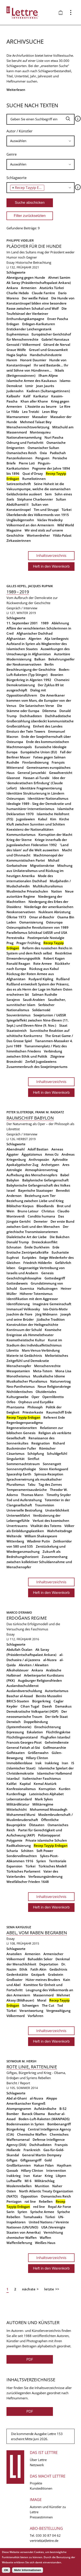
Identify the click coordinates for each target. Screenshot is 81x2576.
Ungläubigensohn (20, 520)
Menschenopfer (18, 1366)
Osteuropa (54, 922)
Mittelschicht (16, 1809)
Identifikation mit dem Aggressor (32, 1299)
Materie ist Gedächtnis (24, 1355)
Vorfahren (35, 2016)
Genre (11, 154)
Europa (11, 752)
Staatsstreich (16, 1030)
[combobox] (40, 141)
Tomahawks (32, 2217)
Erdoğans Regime (26, 1618)
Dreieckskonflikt (44, 1242)
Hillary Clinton (37, 1758)
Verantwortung (31, 2010)
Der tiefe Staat (56, 1716)
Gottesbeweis (17, 1283)
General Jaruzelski (31, 772)
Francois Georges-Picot (24, 1742)
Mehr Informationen (27, 2570)
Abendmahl (15, 1149)
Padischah (58, 453)
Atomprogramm (18, 2108)
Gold (48, 2160)
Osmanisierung (31, 922)
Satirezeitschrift (18, 484)
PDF (29, 2359)
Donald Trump (17, 1242)
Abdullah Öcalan (19, 1649)
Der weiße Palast (35, 298)
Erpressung (15, 1732)
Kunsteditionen (41, 2488)
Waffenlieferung (19, 2243)
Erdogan (12, 324)
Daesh (47, 1706)
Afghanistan (15, 638)
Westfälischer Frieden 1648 (27, 1881)
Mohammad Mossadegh (48, 1809)
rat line (30, 2201)
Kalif (26, 396)
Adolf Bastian (38, 1149)
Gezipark (38, 1974)
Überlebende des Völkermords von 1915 (37, 515)
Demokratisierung (20, 685)
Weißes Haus (45, 2243)
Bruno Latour (27, 1211)
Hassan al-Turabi (36, 778)
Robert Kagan (54, 958)
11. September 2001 (22, 623)
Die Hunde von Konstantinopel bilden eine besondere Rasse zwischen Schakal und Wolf (40, 303)
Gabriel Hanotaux (55, 339)
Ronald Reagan (18, 963)
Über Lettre (38, 2460)
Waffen (45, 2237)
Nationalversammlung (23, 437)
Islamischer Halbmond (54, 1773)
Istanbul (12, 1778)
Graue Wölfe (16, 350)
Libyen (61, 2175)
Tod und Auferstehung (24, 1500)
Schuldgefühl (57, 1453)
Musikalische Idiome (49, 1376)
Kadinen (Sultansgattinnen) (48, 391)
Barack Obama (33, 2114)
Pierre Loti (27, 463)
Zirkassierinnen (18, 540)
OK (6, 2570)
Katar (37, 2175)
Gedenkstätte (17, 1974)
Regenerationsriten (21, 1428)
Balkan (39, 659)
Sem (48, 494)
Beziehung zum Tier (40, 1195)
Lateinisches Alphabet (46, 1794)
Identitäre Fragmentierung (41, 788)
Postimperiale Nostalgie (45, 938)
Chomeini (61, 680)
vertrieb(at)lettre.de (44, 2540)
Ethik (23, 1969)
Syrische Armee (42, 2212)
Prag (9, 943)
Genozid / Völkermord (23, 344)
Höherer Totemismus (36, 1293)
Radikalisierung (18, 1845)
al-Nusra (50, 1660)
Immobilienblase (19, 1763)
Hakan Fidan (44, 2165)
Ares (65, 1164)
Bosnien (57, 674)
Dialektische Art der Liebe (26, 1237)
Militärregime (42, 1804)
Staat (63, 1025)
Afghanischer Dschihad (34, 633)
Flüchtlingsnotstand (22, 1737)
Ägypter (12, 1154)
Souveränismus (18, 1015)
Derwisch (13, 1722)
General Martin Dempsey (41, 2155)
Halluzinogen (47, 1288)
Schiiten (27, 1851)
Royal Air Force (59, 2206)
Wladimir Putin (38, 1541)
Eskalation (35, 1732)
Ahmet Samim (59, 277)
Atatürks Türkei (52, 288)
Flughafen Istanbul (55, 1737)
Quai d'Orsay (32, 473)
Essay (10, 262)
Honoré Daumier (33, 360)
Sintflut (33, 1458)
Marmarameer (17, 417)
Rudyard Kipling (41, 979)
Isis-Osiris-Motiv (55, 1309)
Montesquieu (40, 432)
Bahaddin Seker (40, 1959)
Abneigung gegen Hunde (25, 277)
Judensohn (15, 391)
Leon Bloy (49, 411)
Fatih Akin (38, 1969)
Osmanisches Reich (21, 453)
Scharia (12, 1851)
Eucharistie (60, 1252)
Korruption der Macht (55, 834)
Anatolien (14, 1954)
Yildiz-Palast (62, 535)
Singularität (15, 1458)
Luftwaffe (14, 2181)
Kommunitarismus (20, 834)
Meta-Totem (42, 1371)
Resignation (40, 1443)
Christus (47, 1211)
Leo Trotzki (30, 411)
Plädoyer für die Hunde (34, 246)
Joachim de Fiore (19, 1314)
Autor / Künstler (19, 131)
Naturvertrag (60, 1381)
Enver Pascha (57, 319)
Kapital (25, 1783)
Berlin (49, 664)
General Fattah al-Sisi (23, 1747)
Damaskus (63, 1706)
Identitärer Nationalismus (48, 798)
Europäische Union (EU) (39, 752)
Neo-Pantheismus (20, 1386)
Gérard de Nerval (56, 344)
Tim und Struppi (46, 509)
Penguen (42, 458)
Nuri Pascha (53, 437)
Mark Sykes (44, 1799)
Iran (65, 1763)
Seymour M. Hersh (21, 2061)
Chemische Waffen (32, 2134)
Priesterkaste (32, 1412)
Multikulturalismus (48, 886)
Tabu (31, 1484)
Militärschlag (44, 2181)
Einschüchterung (47, 1727)
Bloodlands (45, 1206)
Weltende (14, 1536)
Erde (55, 1247)
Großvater (14, 1979)
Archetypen (50, 1164)
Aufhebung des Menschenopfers (31, 1175)
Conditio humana (41, 1216)
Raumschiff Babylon (30, 1118)
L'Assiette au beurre (41, 406)
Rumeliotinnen (34, 478)
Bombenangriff (59, 2124)
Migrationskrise (42, 865)
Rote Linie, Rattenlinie (31, 2067)
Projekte (36, 2483)
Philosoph (35, 1407)
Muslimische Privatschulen (27, 891)
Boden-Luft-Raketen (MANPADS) (44, 2119)
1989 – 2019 (17, 592)
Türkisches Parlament (23, 1871)
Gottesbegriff (54, 1278)
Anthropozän (39, 1159)
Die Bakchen (60, 1237)
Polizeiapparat (49, 1835)
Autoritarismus (56, 1691)
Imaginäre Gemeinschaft (52, 1304)
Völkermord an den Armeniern (30, 525)
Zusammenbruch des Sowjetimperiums (36, 1066)
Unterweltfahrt (18, 1515)
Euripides (29, 1257)
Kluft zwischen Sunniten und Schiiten (35, 824)
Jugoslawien (25, 819)
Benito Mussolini (49, 1696)
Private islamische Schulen (46, 1840)
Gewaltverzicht (60, 772)
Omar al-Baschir (41, 917)
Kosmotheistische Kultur (25, 1340)
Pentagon (14, 2201)
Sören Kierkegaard (53, 1469)
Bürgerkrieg (41, 1701)
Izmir (29, 386)
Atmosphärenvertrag (41, 1170)
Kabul (42, 819)
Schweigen (30, 2005)
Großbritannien (18, 2165)
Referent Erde (54, 1417)
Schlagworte (16, 177)
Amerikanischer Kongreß (25, 2103)
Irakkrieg (52, 1763)
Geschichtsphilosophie (23, 1278)
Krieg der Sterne (19, 840)
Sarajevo (13, 999)
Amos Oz (52, 1154)
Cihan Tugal (30, 1706)
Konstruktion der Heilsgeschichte (32, 1324)
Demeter (41, 1221)
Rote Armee (42, 963)
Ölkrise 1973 (16, 917)
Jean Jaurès (45, 386)
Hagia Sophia (16, 355)
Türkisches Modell (52, 1866)
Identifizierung (18, 1304)
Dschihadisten (31, 716)
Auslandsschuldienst (22, 1685)
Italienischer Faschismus (41, 1778)
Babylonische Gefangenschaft (45, 1180)
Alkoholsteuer (17, 1670)
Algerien (35, 638)
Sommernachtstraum (23, 1464)
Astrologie (14, 1170)
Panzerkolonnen (19, 458)
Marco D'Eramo (19, 1612)
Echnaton (13, 1247)
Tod (60, 2005)
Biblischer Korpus (19, 1206)
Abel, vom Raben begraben (36, 1933)
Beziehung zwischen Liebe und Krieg (35, 1201)
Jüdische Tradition (51, 1319)
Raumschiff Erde (59, 1412)
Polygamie (14, 1840)
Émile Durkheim (36, 1247)
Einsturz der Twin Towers (25, 731)
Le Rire (65, 406)
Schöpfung (35, 1453)
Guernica (27, 1288)
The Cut (48, 2005)
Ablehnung (60, 623)
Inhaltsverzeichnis (51, 555)
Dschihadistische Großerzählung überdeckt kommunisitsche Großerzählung (40, 721)
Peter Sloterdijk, (20, 1112)
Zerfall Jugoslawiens (40, 1061)
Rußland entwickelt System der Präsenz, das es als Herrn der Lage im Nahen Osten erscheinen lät (39, 989)
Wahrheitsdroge (59, 1531)
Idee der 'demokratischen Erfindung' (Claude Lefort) (35, 783)
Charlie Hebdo (17, 293)
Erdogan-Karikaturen (38, 324)
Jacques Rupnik (40, 586)
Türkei (66, 509)
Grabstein (55, 1974)
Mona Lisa (63, 1371)
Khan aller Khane (34, 401)
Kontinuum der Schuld (24, 1330)
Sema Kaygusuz (18, 1927)
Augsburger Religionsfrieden (40, 1680)
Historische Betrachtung (33, 262)
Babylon (12, 1180)
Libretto (12, 1350)
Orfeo (10, 1402)
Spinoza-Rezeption (48, 1474)
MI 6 (28, 2181)
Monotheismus (18, 1376)
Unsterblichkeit (57, 1510)
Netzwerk (37, 2465)
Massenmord (43, 1995)
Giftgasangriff (30, 2160)
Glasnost (13, 778)
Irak (38, 1763)
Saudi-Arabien (34, 999)
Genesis (47, 1273)
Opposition (29, 2196)
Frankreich (32, 2150)
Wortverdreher (38, 535)
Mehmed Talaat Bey (35, 422)
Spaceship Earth (18, 1474)
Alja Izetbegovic (56, 638)
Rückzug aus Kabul (44, 968)
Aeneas (57, 1149)
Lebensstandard (19, 1799)
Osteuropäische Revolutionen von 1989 (37, 927)
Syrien (41, 1861)
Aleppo (51, 2098)
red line (39, 2206)
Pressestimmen (41, 2517)
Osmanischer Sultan (43, 448)
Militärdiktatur (17, 1804)
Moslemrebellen (19, 2186)
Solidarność (41, 1010)
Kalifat (11, 1783)
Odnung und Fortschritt (24, 442)
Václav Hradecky (50, 520)
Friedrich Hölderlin (37, 1262)
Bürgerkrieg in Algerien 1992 (28, 680)
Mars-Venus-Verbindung (41, 1350)
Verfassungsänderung (45, 1876)
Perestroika (15, 938)
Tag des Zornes (50, 1484)
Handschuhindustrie (46, 355)
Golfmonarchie (54, 1747)
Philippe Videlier (20, 240)
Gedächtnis (58, 1969)
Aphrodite (60, 1159)
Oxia (43, 453)
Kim (53, 819)
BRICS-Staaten (17, 1701)
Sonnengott (52, 1464)
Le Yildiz (12, 411)
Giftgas (11, 2160)
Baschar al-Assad (19, 1696)
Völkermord (15, 2016)
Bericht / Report (18, 2083)
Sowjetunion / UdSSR (49, 1015)
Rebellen (46, 2201)
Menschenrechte (47, 1366)
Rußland (63, 979)
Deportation (48, 1964)
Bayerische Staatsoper (35, 1190)
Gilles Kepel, (17, 586)
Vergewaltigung (58, 2010)
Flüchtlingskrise (58, 1732)
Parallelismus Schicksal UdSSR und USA (36, 932)
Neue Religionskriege (54, 1386)
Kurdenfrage (16, 1794)
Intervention (56, 2170)
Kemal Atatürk (45, 1783)
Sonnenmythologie (21, 1469)
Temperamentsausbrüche (26, 1489)
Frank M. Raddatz (49, 1112)
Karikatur (40, 396)
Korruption (47, 1789)
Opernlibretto (53, 1397)
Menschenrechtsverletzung (27, 427)
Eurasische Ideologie (51, 747)
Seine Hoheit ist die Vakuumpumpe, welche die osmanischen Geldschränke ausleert (38, 489)
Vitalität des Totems (45, 1526)
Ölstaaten (36, 1825)
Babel (64, 1175)
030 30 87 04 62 (48, 2535)
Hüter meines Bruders (42, 1979)
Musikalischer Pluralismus (26, 1381)
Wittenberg (15, 1541)
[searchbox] (40, 141)
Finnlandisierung (35, 762)
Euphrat (12, 1257)
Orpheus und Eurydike (36, 1402)
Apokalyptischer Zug (22, 1164)
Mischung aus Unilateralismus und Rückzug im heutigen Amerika (39, 870)
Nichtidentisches (19, 1391)
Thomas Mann (32, 1495)
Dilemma (49, 711)
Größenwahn (38, 1753)
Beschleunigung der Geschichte (31, 669)
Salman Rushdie (44, 994)
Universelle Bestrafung (24, 1510)
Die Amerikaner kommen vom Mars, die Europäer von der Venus (38, 700)
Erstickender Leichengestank (29, 329)
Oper (35, 1397)
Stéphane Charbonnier (35, 499)
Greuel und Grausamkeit (48, 350)
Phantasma (15, 1407)
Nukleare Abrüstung (54, 912)
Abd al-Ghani (16, 2098)
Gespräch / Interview (21, 608)
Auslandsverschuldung (24, 1691)
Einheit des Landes (47, 726)
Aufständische (45, 2108)
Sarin (10, 2212)
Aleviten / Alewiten (34, 1665)
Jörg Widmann (46, 1314)
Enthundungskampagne (25, 319)
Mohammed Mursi (20, 1814)
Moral (41, 2000)
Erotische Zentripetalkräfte (27, 1252)
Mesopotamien (18, 1371)
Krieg (49, 2175)
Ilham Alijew (48, 375)
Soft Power (45, 1851)
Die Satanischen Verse (36, 705)
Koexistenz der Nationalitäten (30, 829)
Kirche (64, 819)
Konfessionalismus (21, 1789)
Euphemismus (17, 334)
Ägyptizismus (32, 1154)
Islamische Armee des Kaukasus (31, 380)
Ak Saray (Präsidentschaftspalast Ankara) (38, 282)
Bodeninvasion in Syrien (25, 2124)
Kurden (64, 1789)
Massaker (39, 417)
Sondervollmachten (21, 1856)
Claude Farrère (43, 293)
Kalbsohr (13, 396)
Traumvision (44, 1505)
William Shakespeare (41, 1536)
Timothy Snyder (58, 1495)
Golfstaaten (15, 1753)
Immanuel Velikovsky (23, 1309)
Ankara (12, 288)
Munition (42, 2186)
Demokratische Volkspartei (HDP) (32, 1711)
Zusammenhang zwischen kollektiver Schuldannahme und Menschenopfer (39, 1561)
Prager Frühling (28, 943)
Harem (11, 360)
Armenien (29, 288)
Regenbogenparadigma (24, 1422)
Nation (56, 891)
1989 (45, 623)
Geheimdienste (57, 1742)
